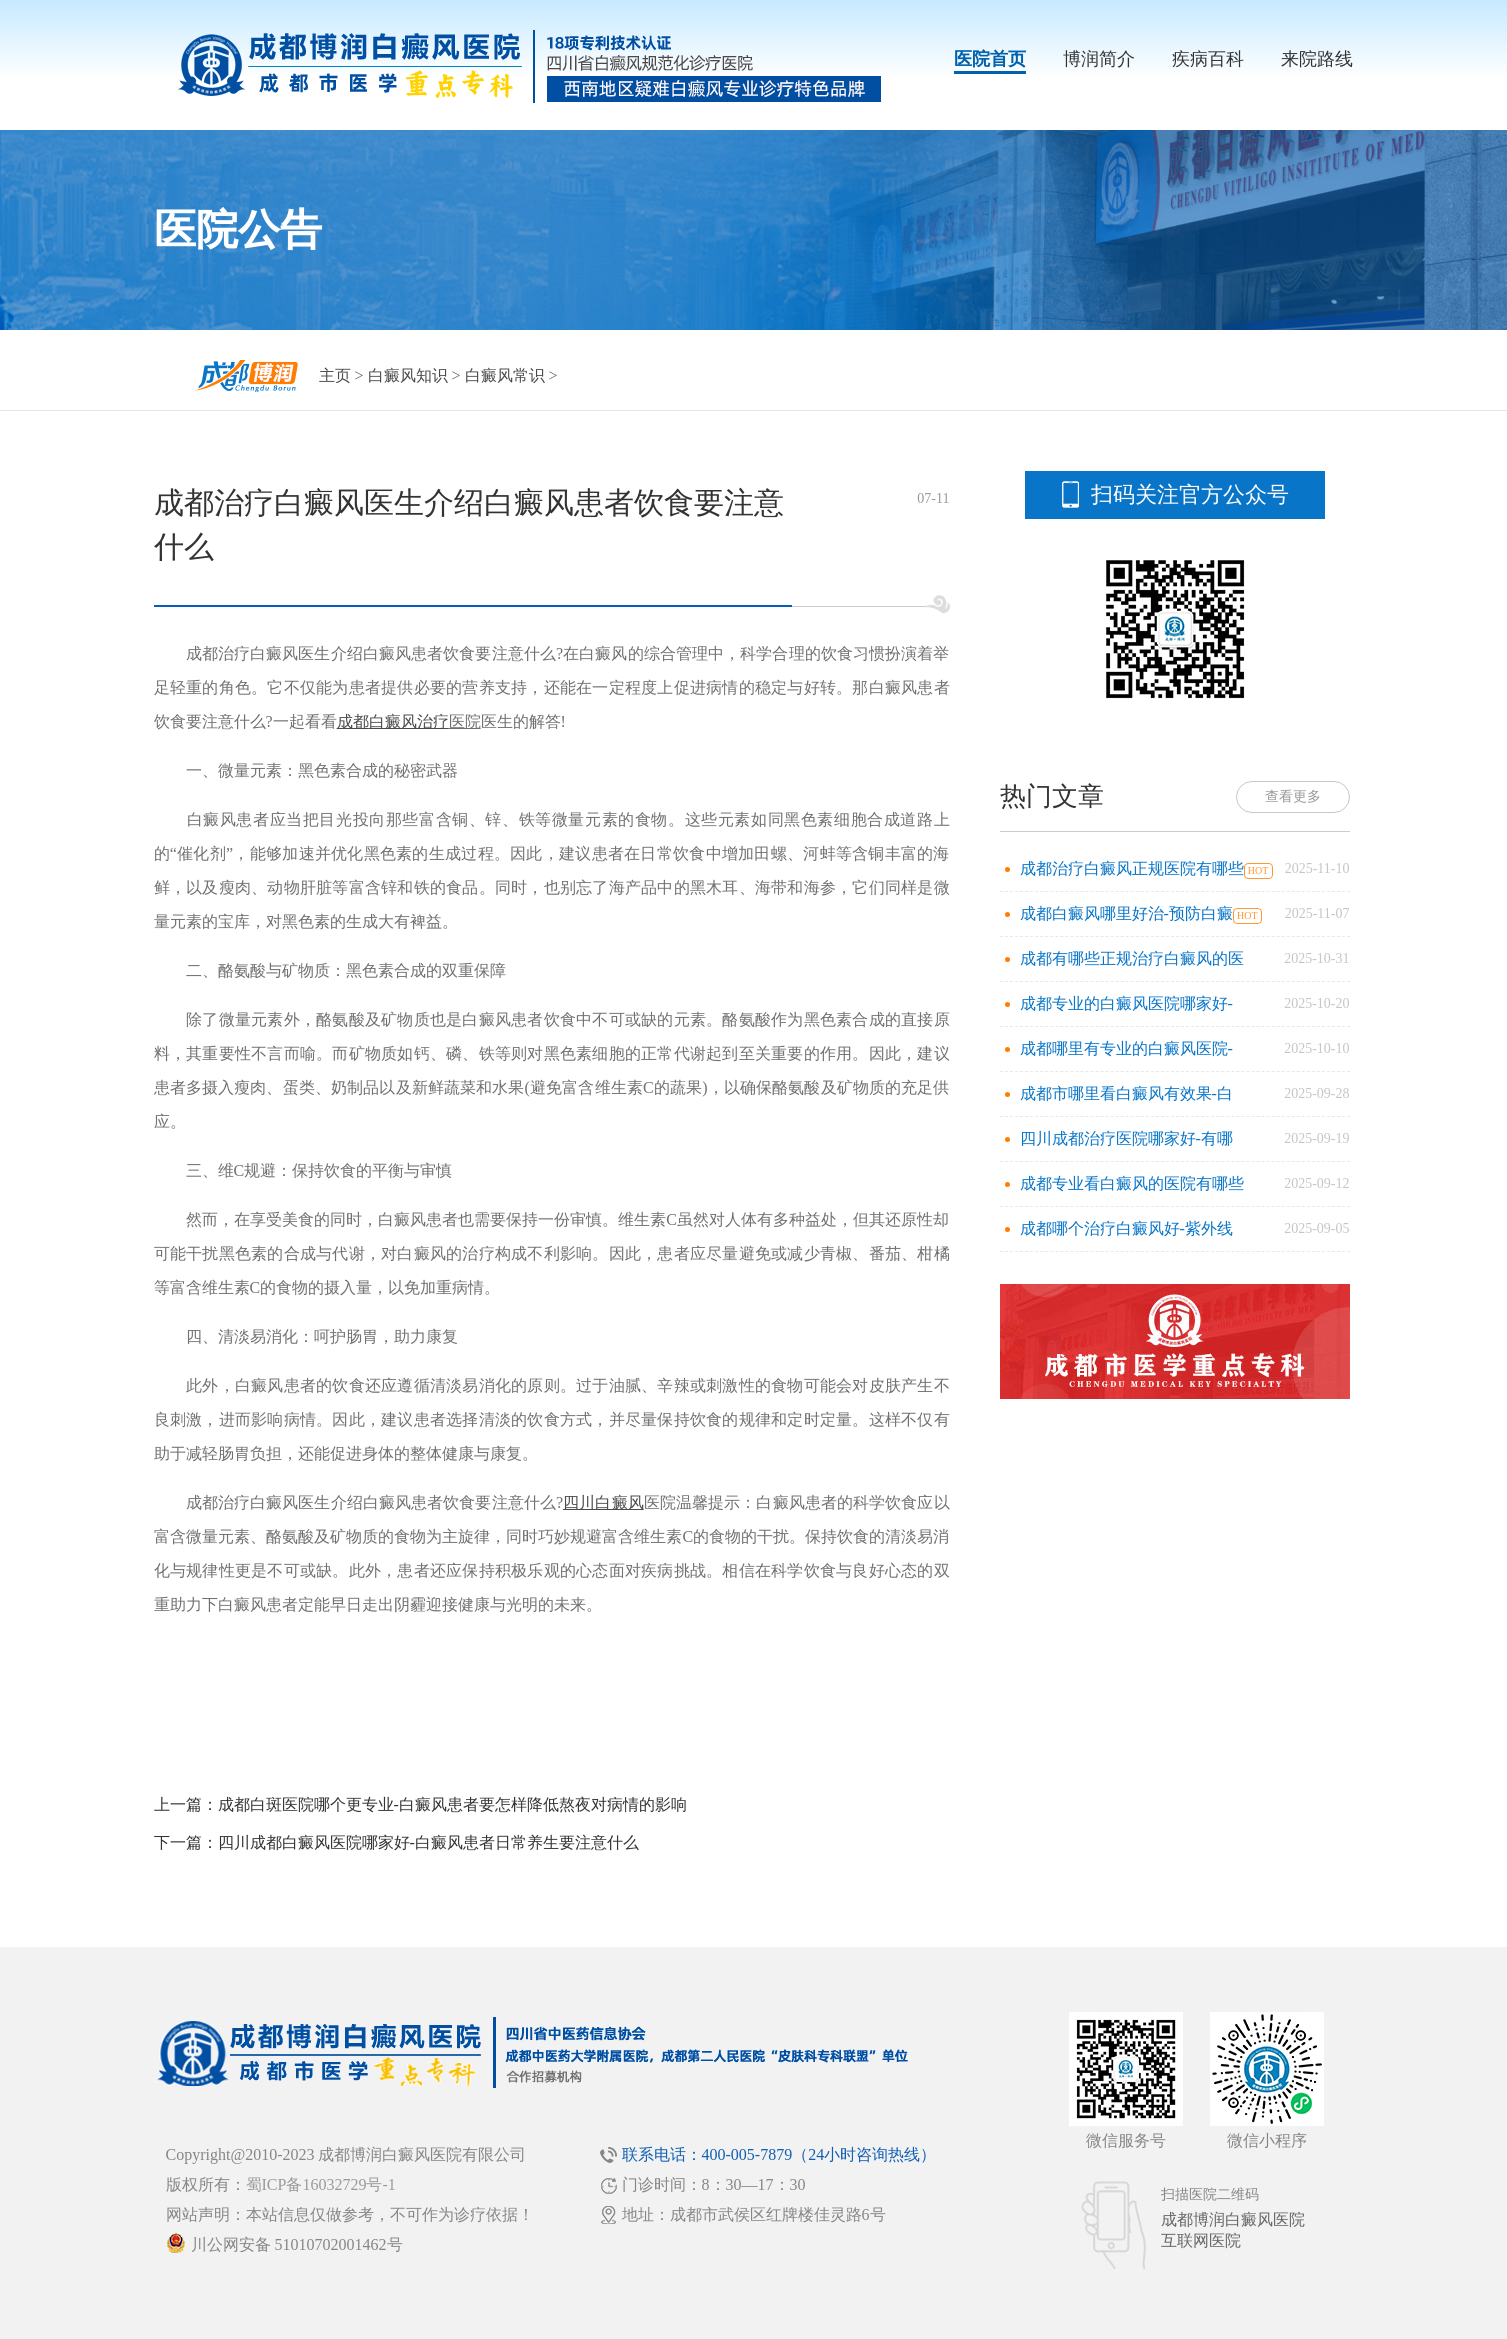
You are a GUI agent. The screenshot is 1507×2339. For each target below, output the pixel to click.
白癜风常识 (505, 375)
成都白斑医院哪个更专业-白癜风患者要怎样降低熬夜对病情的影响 (452, 1804)
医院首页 (990, 59)
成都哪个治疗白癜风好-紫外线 (1126, 1228)
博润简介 (1099, 59)
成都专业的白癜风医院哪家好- (1126, 1003)
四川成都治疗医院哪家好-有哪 (1126, 1138)
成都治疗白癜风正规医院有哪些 (1132, 868)
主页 (335, 375)
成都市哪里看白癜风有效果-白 (1126, 1093)
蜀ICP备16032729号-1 (321, 2184)
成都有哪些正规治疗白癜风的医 (1132, 958)
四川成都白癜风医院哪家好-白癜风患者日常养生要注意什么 (428, 1842)
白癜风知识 (408, 375)
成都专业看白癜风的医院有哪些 (1132, 1183)
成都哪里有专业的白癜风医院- (1126, 1048)
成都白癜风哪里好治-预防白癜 (1126, 913)
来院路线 (1317, 59)
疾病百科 (1208, 59)
